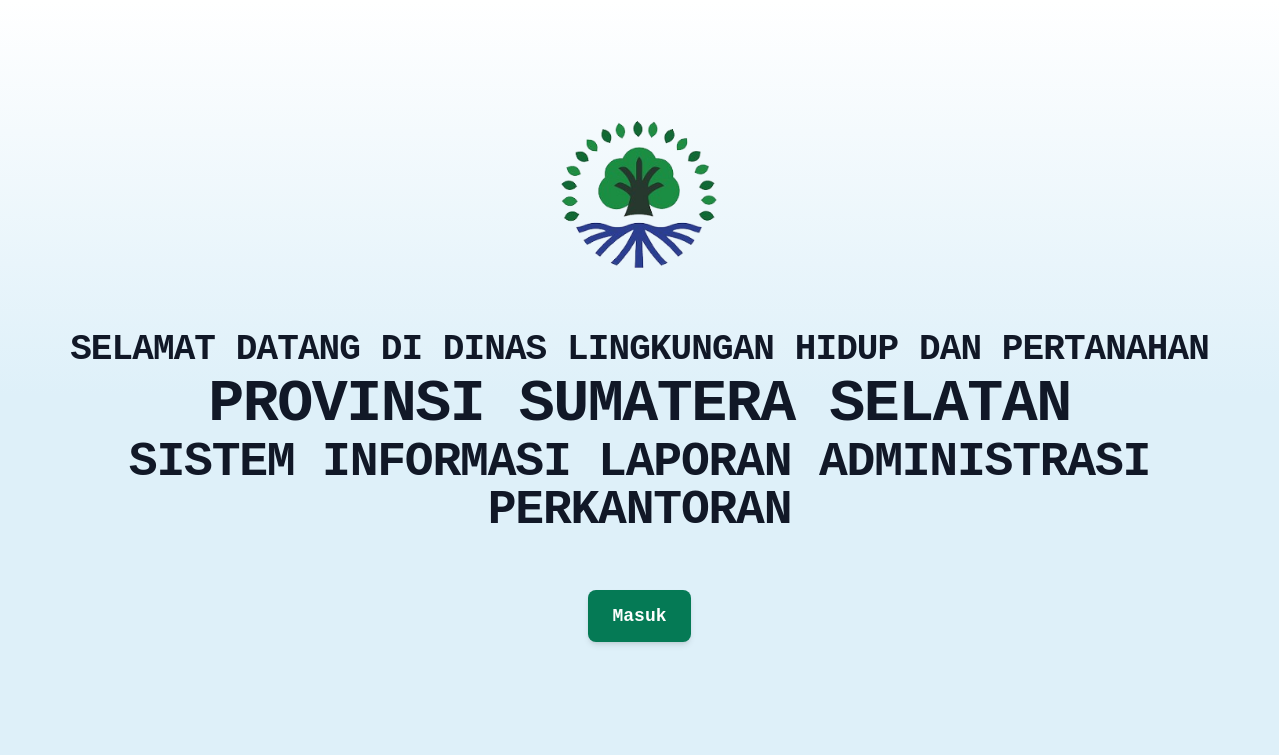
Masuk (639, 616)
